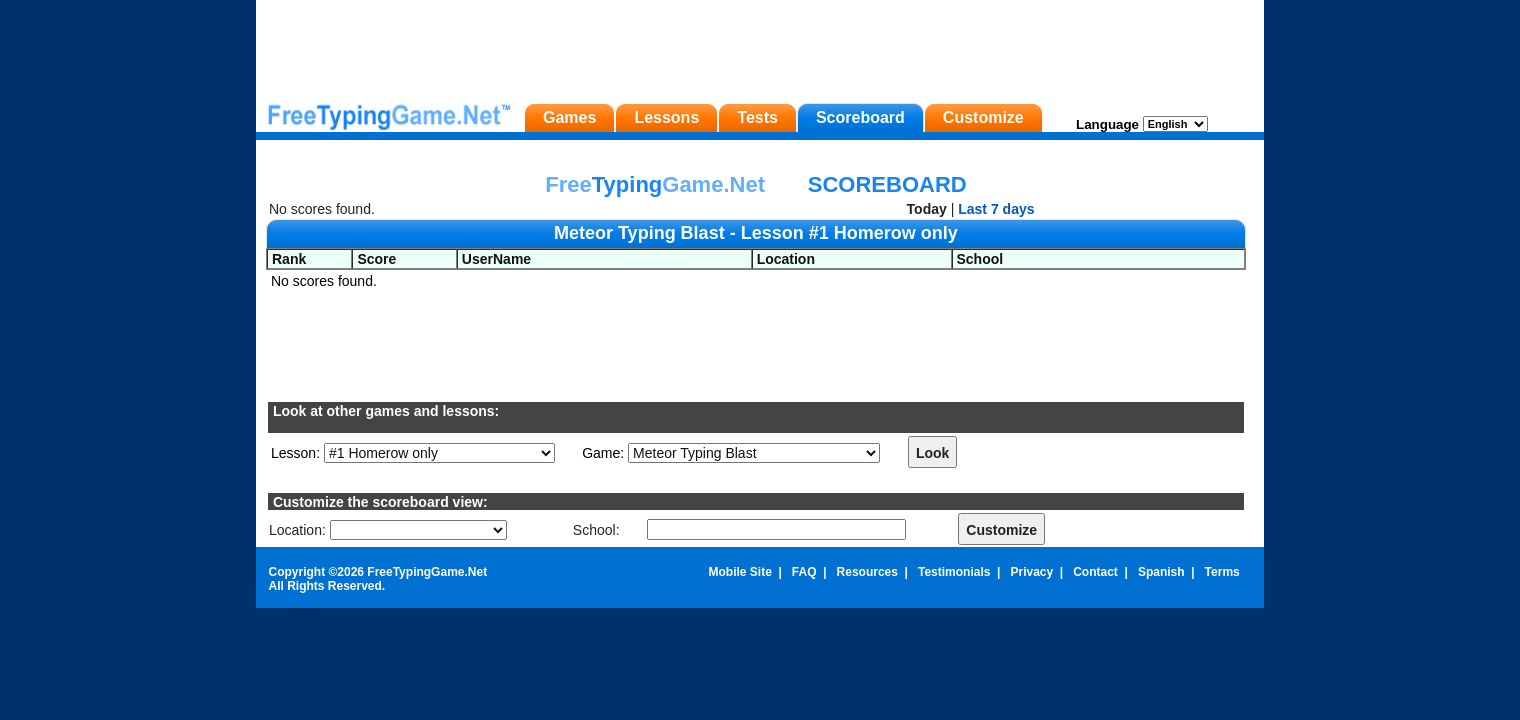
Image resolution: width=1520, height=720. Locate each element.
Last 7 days (996, 209)
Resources (867, 572)
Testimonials (954, 572)
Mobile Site (739, 572)
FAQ (804, 572)
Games (569, 117)
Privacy (1031, 572)
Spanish (1161, 572)
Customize (983, 117)
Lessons (666, 117)
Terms (1222, 572)
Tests (757, 117)
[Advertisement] (760, 45)
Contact (1095, 572)
